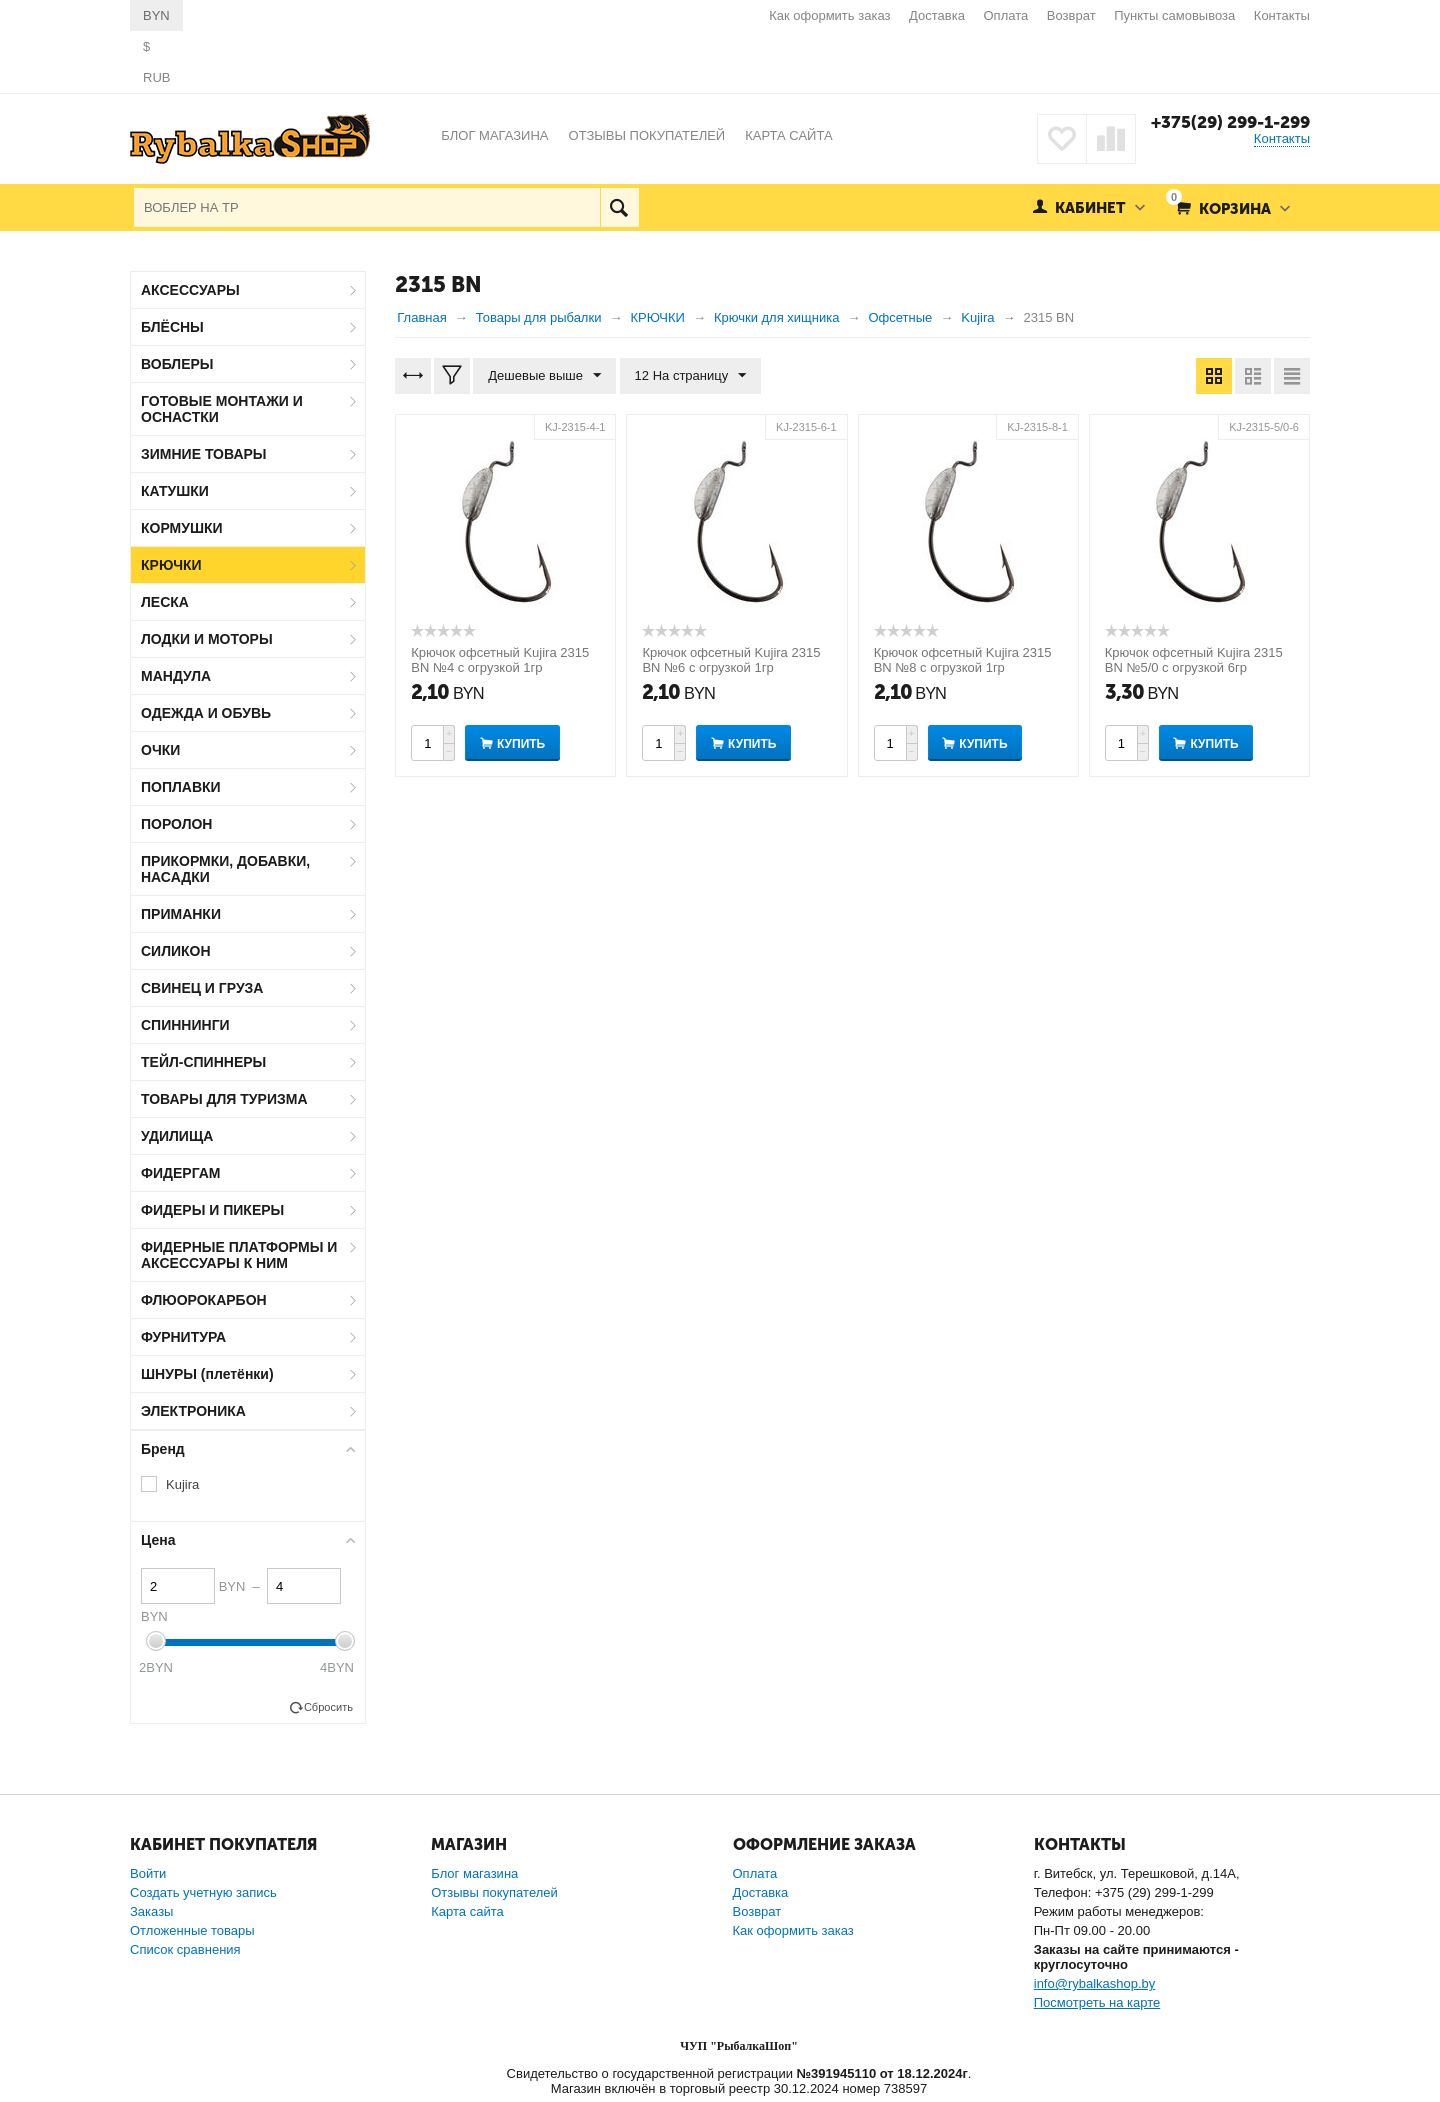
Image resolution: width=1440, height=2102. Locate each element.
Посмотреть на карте (1097, 2002)
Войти (148, 1873)
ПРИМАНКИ (181, 914)
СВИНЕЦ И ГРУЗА (202, 988)
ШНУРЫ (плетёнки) (207, 1374)
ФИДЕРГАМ (181, 1173)
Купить (521, 744)
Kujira (182, 1484)
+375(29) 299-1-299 (1230, 122)
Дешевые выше (544, 376)
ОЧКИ (160, 750)
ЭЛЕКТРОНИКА (193, 1411)
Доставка (937, 15)
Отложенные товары (192, 1930)
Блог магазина (474, 1873)
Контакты (1282, 15)
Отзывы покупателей (494, 1892)
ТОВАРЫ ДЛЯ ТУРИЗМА (224, 1099)
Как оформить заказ (829, 15)
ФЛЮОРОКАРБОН (204, 1300)
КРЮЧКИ (171, 565)
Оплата (1006, 15)
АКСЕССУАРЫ (190, 290)
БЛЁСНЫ (172, 327)
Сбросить (328, 1707)
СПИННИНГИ (185, 1025)
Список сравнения (185, 1949)
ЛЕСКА (165, 602)
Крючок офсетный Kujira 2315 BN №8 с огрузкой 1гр (963, 660)
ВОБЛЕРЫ (177, 364)
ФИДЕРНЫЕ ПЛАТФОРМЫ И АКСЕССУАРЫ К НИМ (239, 1255)
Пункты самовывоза (1174, 15)
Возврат (1071, 15)
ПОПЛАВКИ (181, 787)
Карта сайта (467, 1911)
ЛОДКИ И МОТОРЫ (207, 639)
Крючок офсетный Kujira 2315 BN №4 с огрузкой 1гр (500, 660)
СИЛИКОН (176, 951)
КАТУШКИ (175, 491)
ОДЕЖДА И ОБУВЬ (206, 713)
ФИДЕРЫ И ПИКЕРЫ (212, 1210)
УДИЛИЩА (177, 1136)
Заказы (151, 1911)
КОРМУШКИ (182, 528)
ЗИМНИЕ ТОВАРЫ (204, 454)
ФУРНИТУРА (183, 1337)
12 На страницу (691, 376)
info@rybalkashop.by (1095, 1983)
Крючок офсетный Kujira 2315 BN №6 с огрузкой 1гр (731, 660)
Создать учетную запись (203, 1892)
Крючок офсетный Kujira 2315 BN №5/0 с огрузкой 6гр (1194, 660)
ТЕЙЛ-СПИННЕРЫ (203, 1062)
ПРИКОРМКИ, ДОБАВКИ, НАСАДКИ (225, 869)
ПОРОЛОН (176, 824)
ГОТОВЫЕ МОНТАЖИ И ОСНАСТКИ (222, 409)
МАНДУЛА (176, 676)
